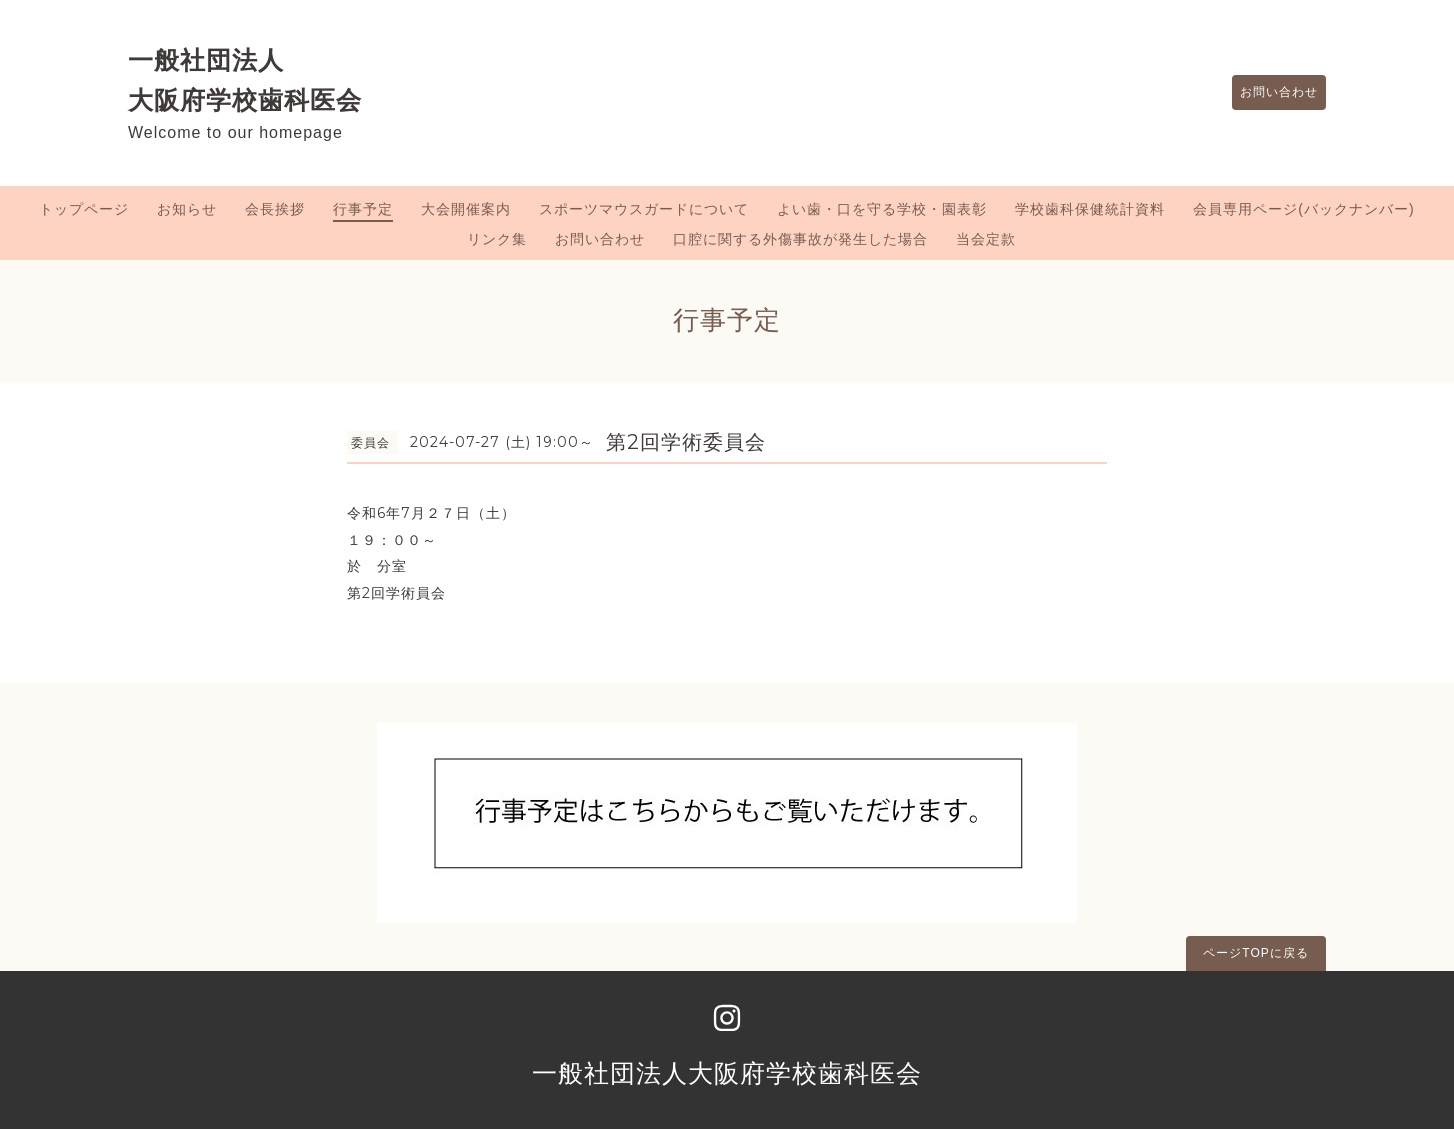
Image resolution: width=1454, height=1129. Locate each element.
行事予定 (363, 209)
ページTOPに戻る (1255, 953)
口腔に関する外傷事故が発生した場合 (800, 239)
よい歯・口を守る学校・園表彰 (882, 209)
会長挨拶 (275, 209)
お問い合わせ (1269, 93)
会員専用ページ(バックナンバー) (1303, 209)
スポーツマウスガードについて (644, 209)
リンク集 (497, 239)
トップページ (84, 209)
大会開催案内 (466, 209)
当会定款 (986, 239)
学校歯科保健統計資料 (1090, 209)
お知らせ (187, 209)
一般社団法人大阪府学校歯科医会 (727, 1073)
